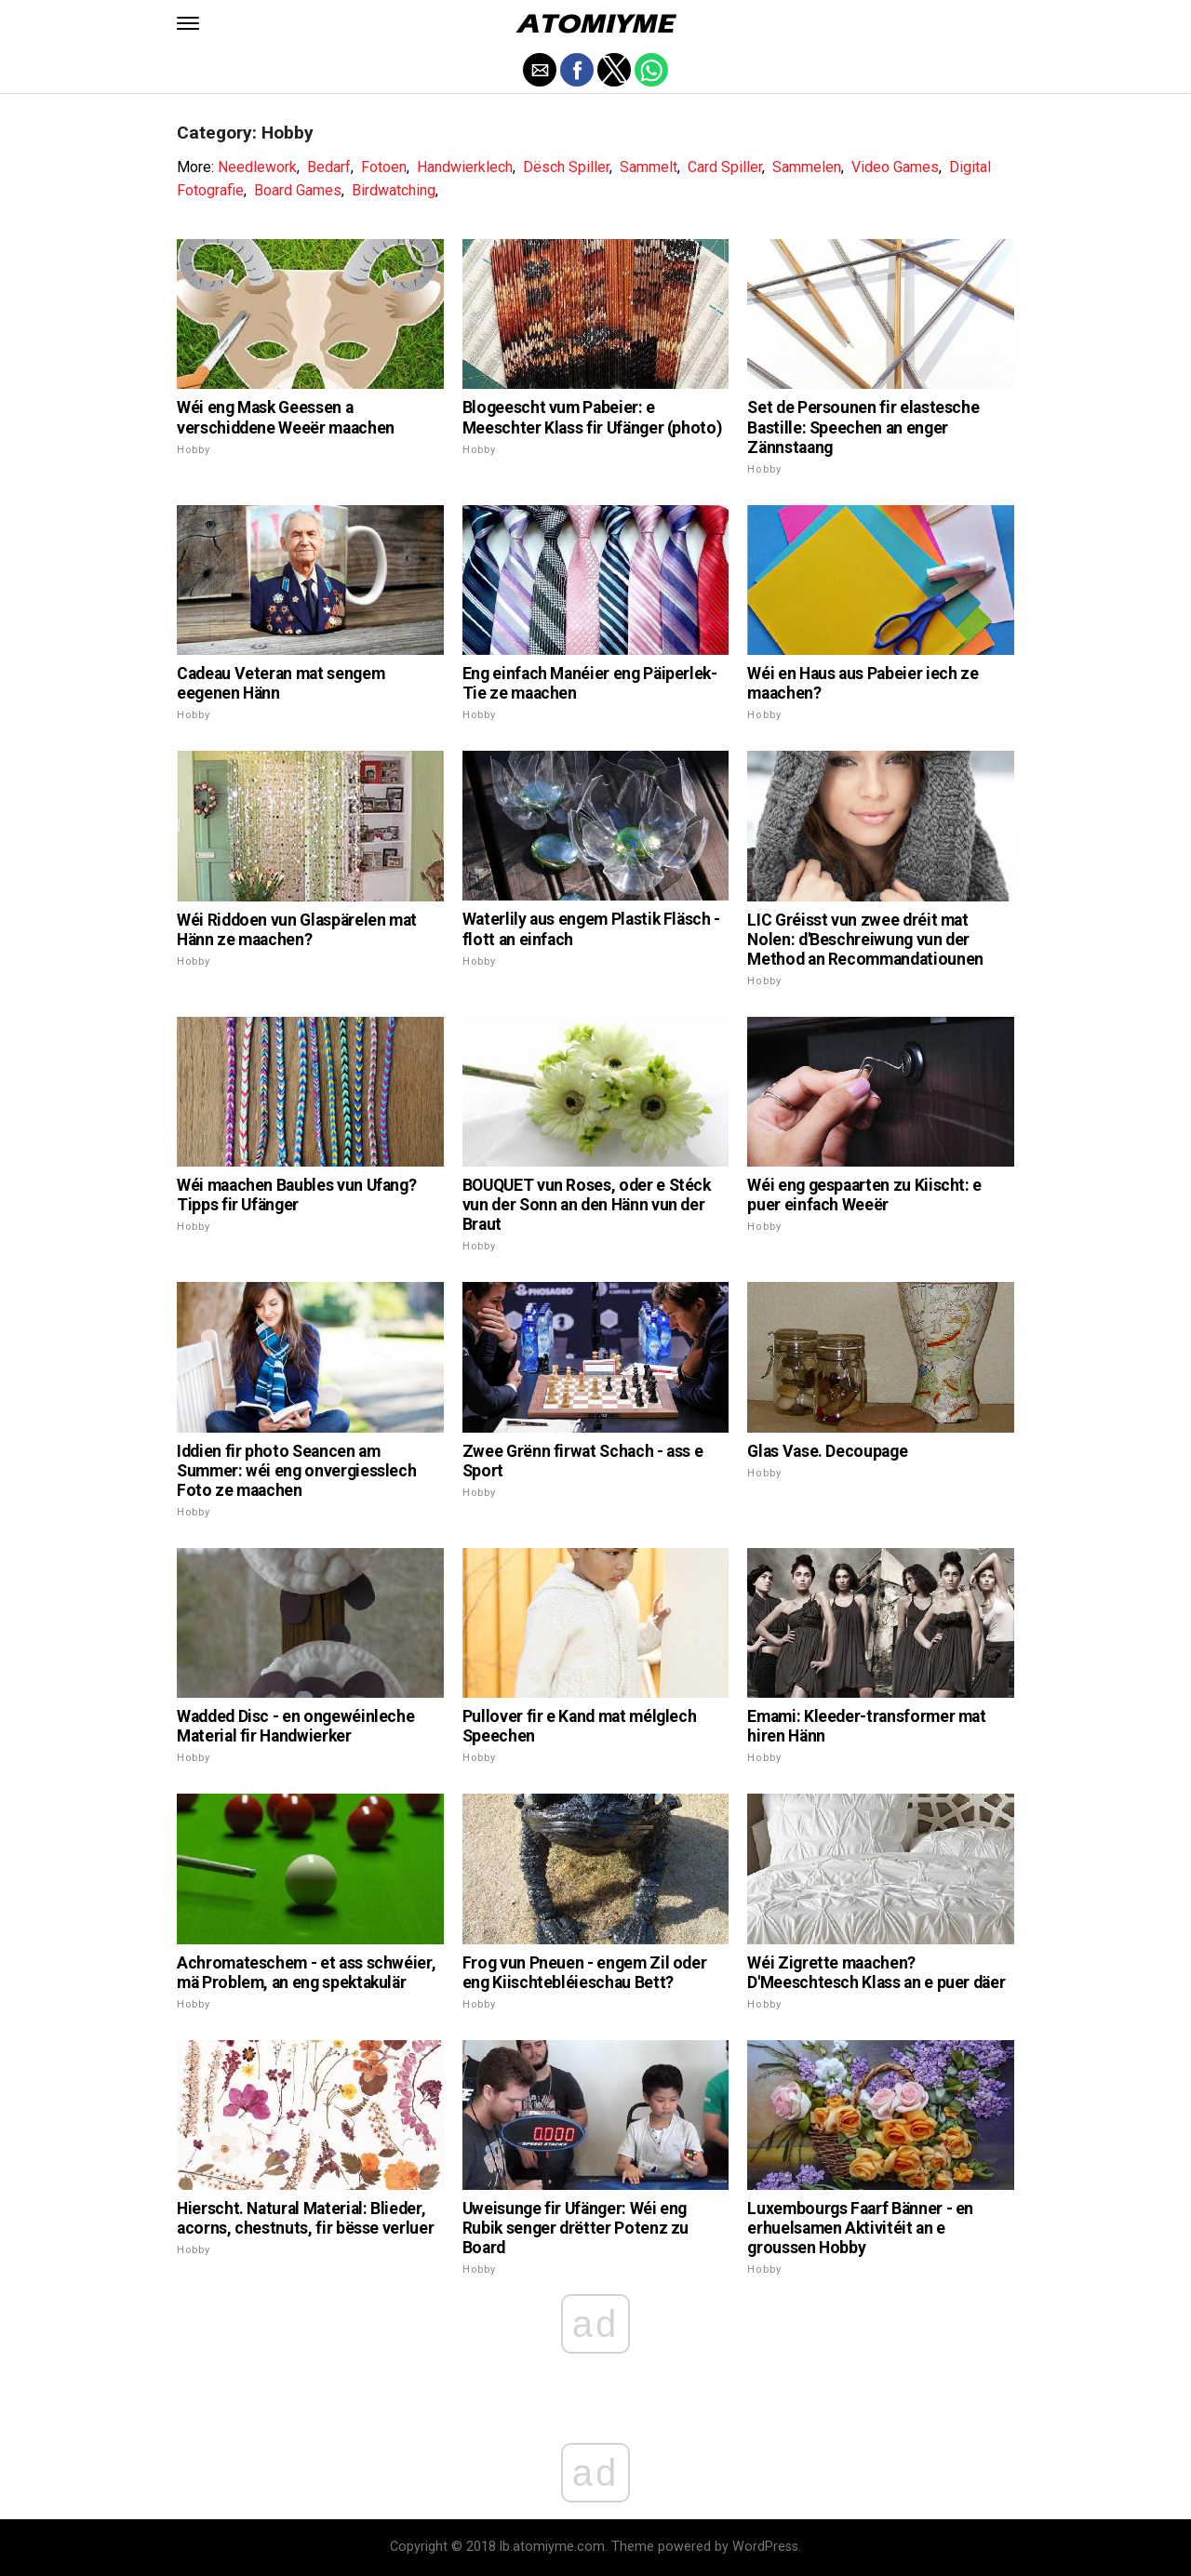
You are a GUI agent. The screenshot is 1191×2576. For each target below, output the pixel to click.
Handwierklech (465, 167)
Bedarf (329, 167)
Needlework (257, 167)
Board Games (297, 190)
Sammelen (806, 167)
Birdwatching (393, 190)
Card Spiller (725, 167)
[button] (188, 23)
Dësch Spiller (566, 167)
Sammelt (648, 167)
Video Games (895, 167)
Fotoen (384, 167)
